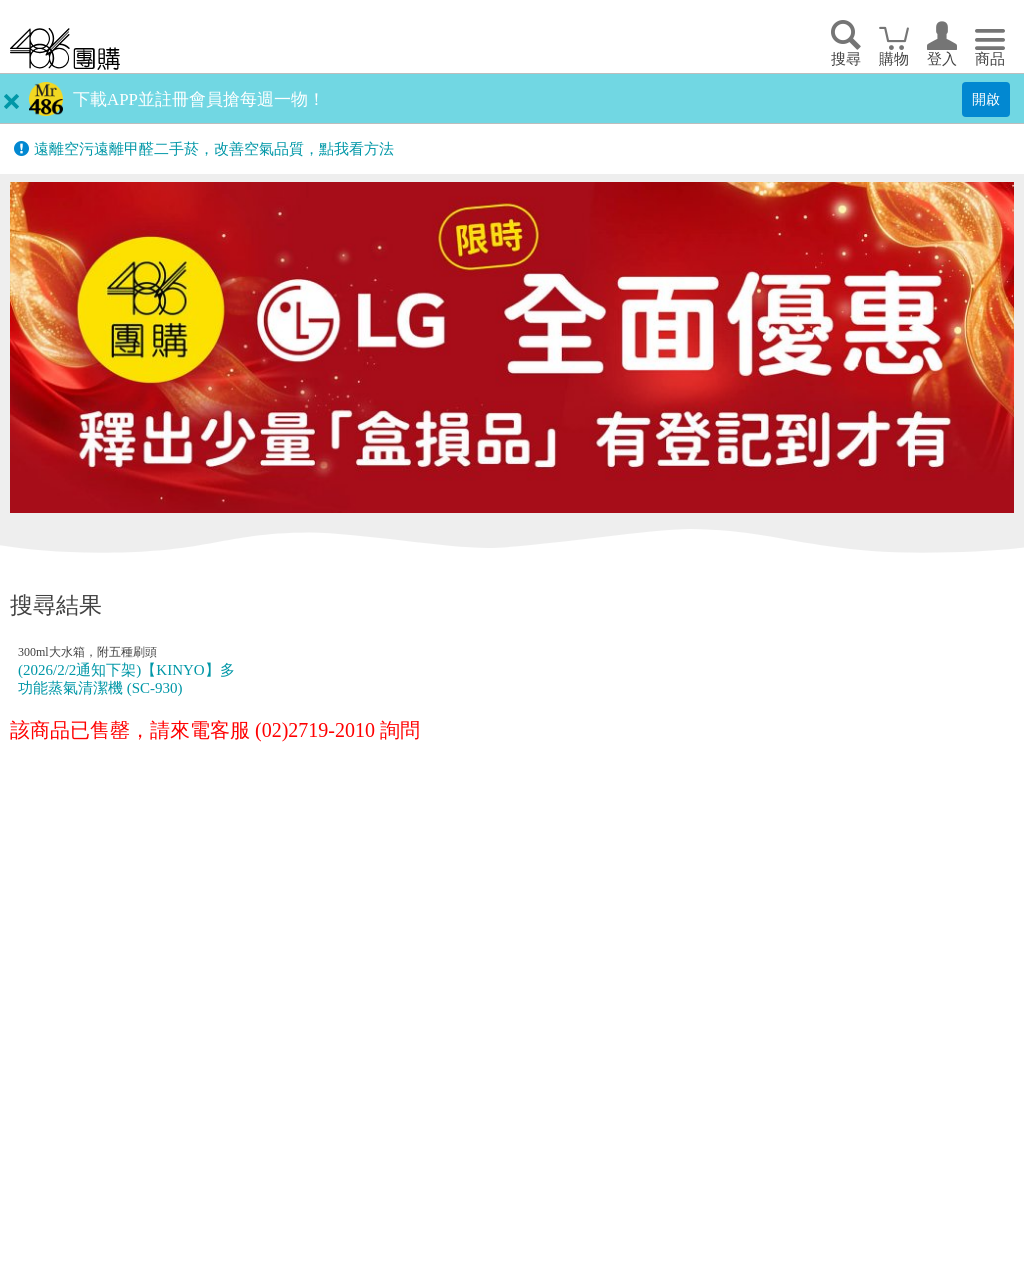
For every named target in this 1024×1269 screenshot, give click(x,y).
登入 (942, 59)
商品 (990, 59)
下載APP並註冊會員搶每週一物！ (199, 99)
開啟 (986, 99)
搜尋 (846, 59)
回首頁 (65, 48)
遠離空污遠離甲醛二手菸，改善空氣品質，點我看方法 (214, 149)
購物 (894, 59)
